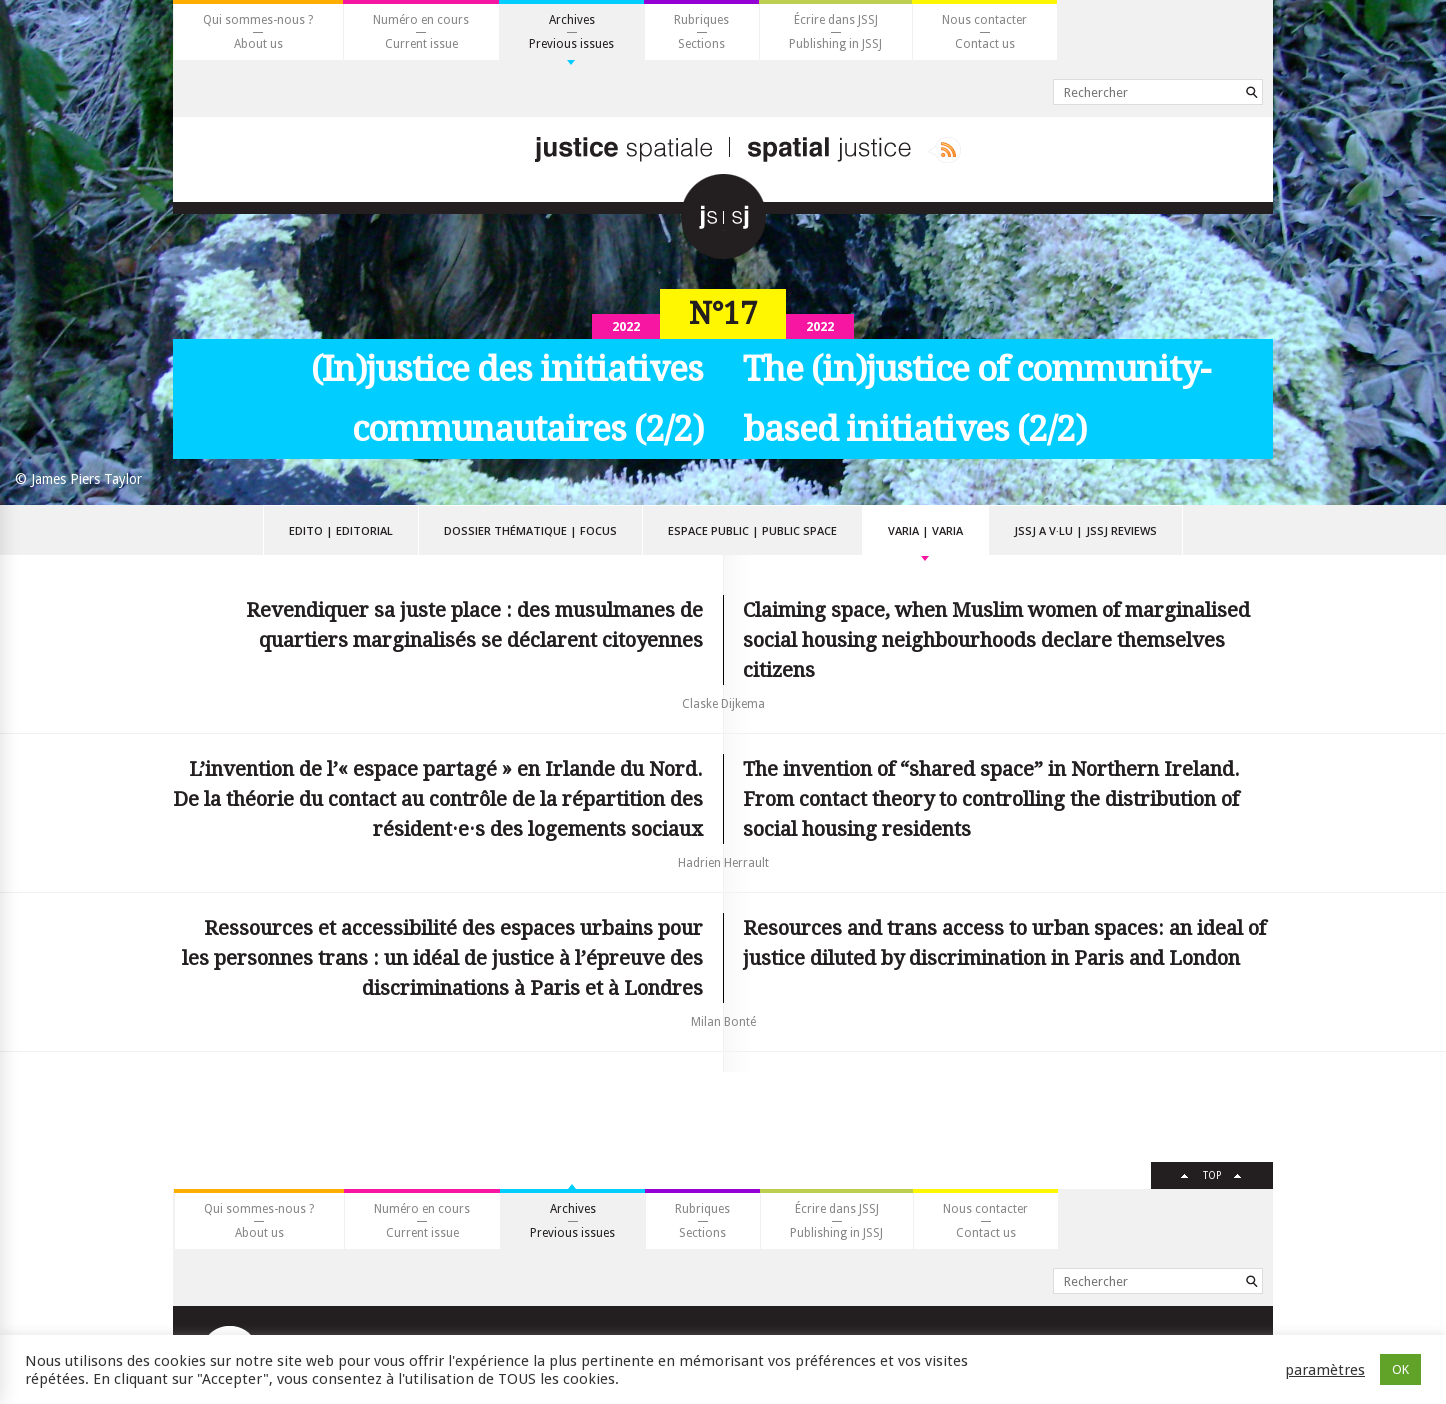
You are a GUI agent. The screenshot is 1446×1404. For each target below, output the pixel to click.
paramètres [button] (1325, 1370)
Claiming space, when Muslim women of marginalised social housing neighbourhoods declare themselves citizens (996, 640)
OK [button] (1400, 1369)
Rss (944, 150)
